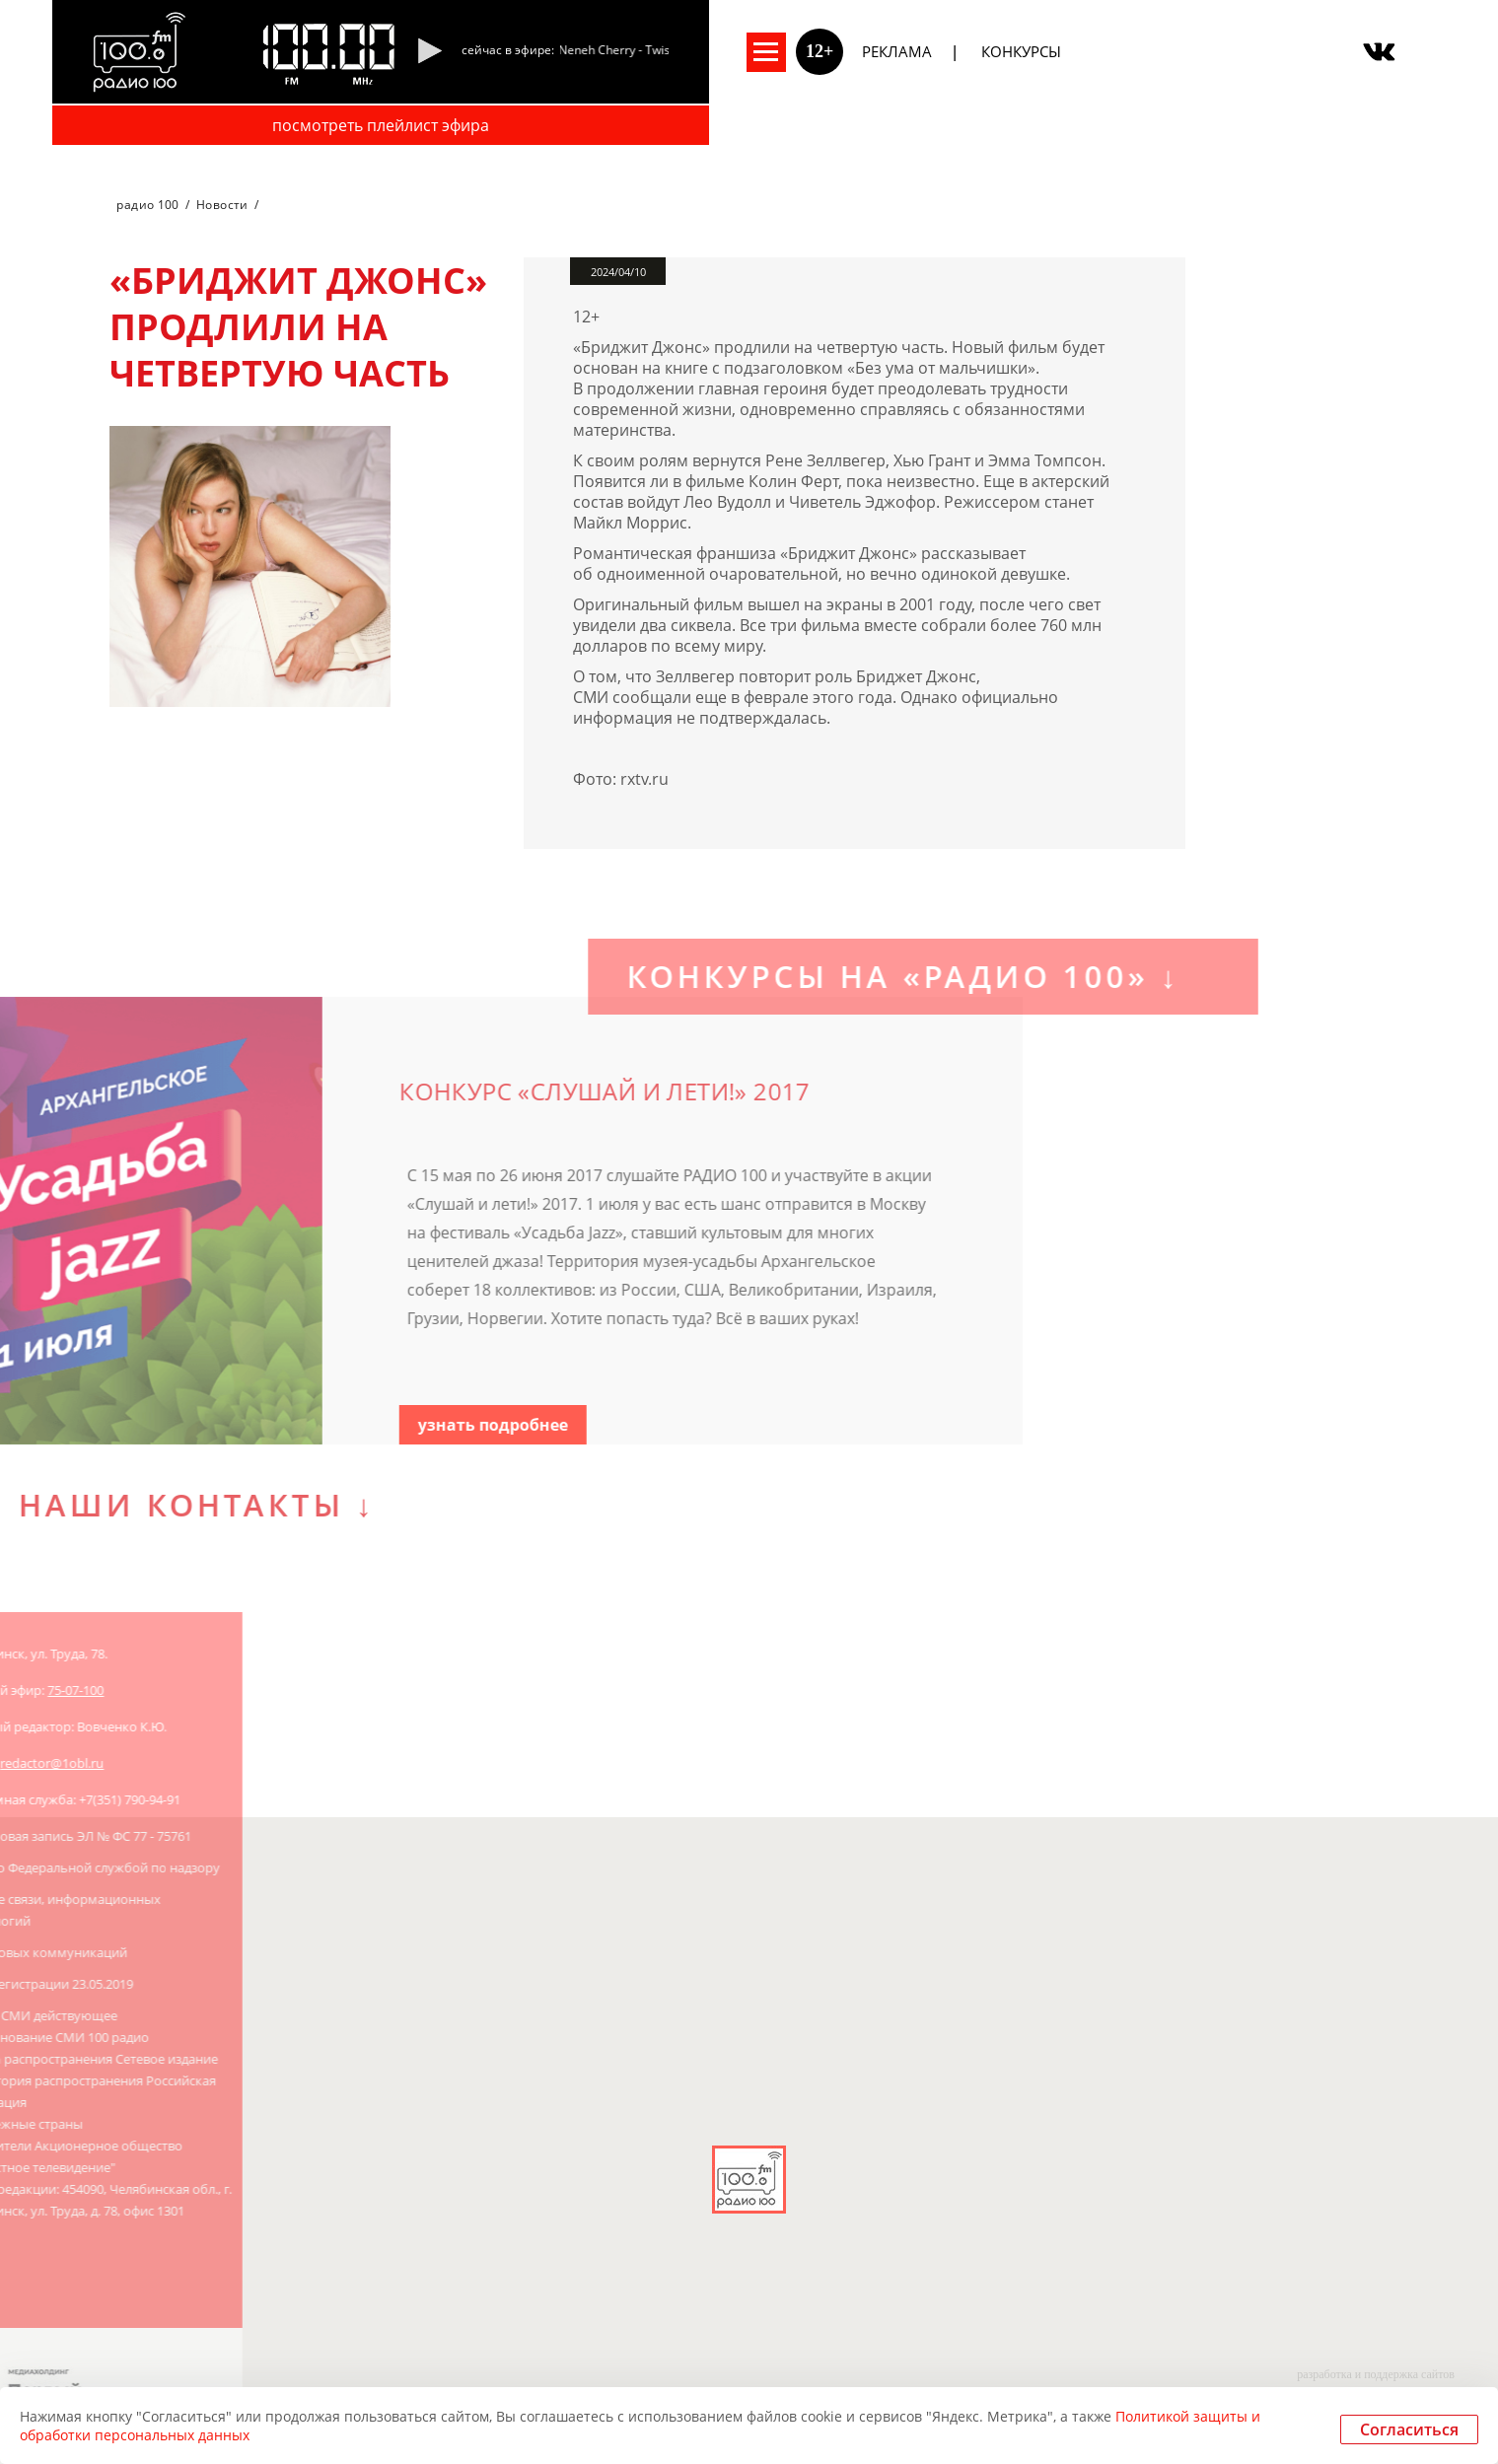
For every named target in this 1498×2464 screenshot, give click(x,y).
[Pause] (429, 52)
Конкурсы (1021, 51)
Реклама (897, 51)
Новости (222, 204)
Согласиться (1409, 2429)
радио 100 (147, 204)
